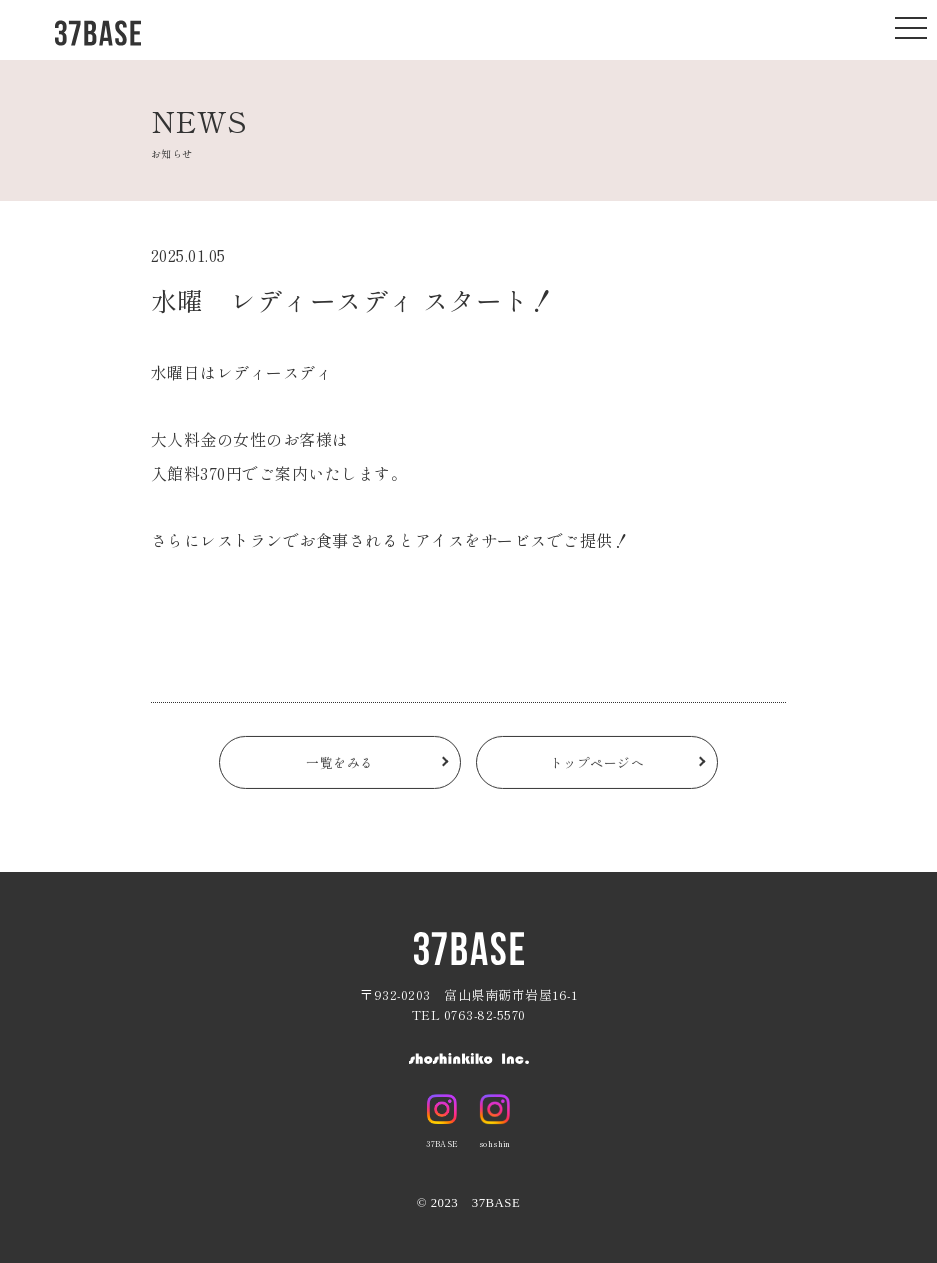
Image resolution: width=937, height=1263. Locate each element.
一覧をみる (340, 766)
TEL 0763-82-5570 (469, 1014)
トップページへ (597, 766)
